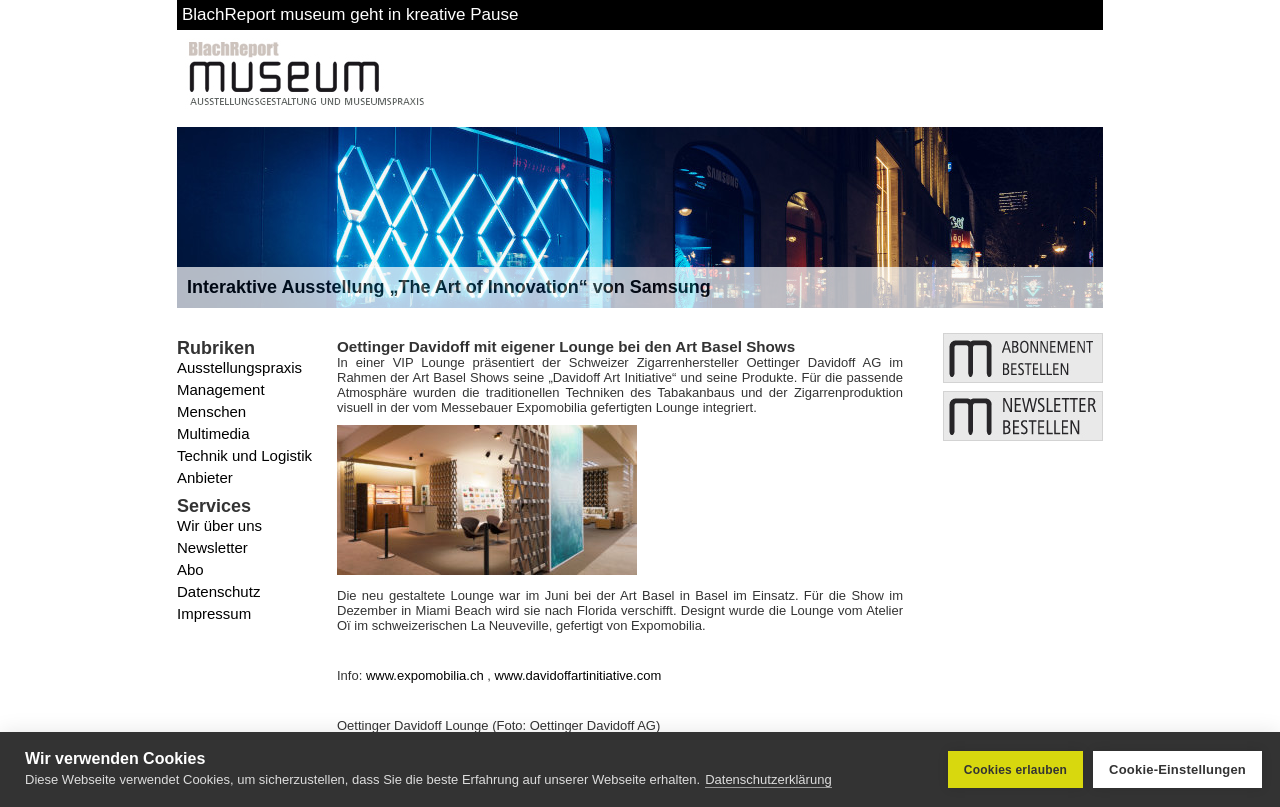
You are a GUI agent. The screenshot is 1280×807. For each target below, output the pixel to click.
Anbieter (205, 477)
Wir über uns (219, 525)
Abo (190, 569)
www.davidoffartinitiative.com (578, 675)
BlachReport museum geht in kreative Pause (350, 14)
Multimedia (213, 433)
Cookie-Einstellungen (1177, 769)
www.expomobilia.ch (425, 675)
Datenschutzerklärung (768, 779)
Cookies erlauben (1015, 770)
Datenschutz (218, 591)
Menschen (211, 411)
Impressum (214, 613)
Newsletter (212, 547)
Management (221, 389)
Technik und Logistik (244, 455)
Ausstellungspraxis (239, 367)
